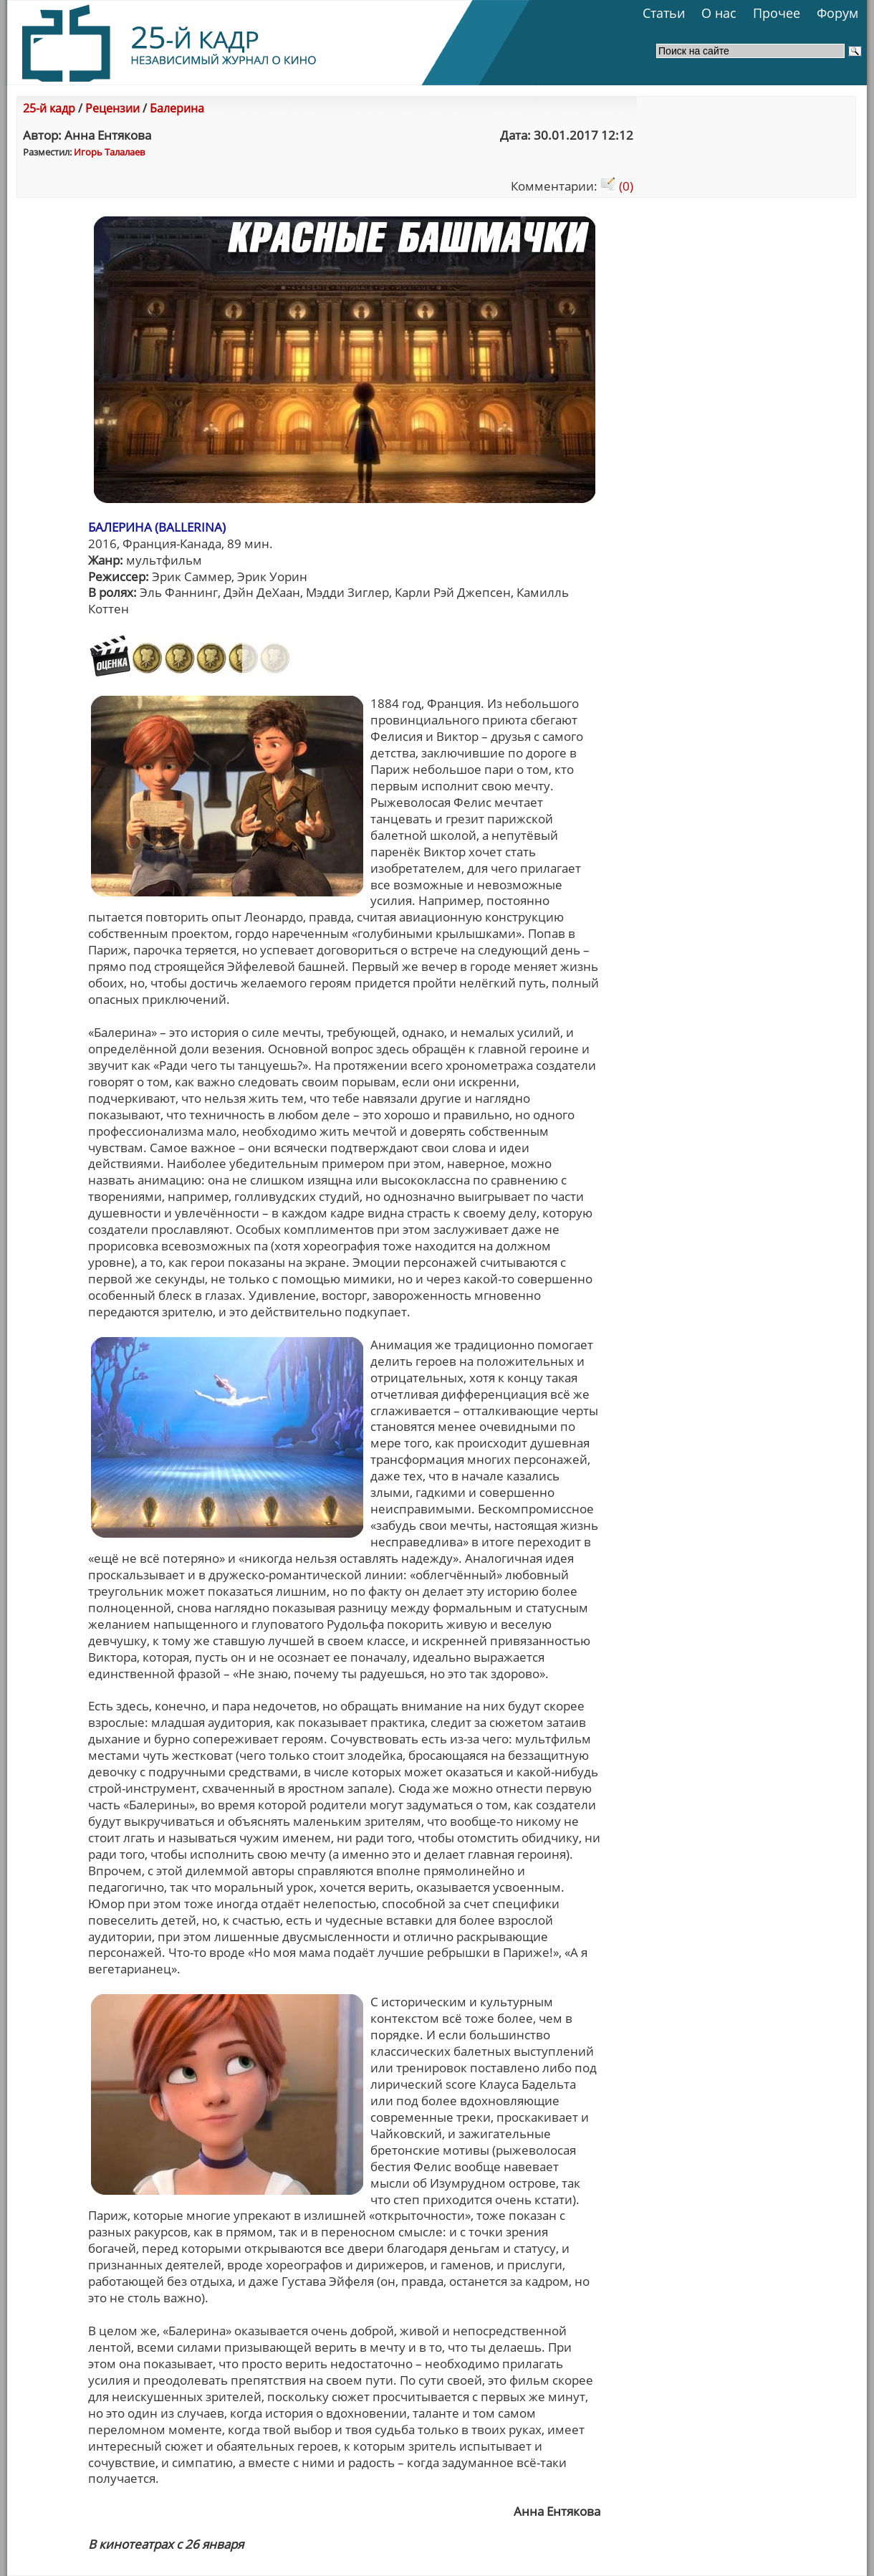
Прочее (776, 12)
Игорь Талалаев (109, 151)
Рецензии (112, 108)
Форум (837, 12)
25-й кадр (49, 108)
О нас (718, 12)
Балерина (177, 108)
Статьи (664, 12)
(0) (616, 186)
